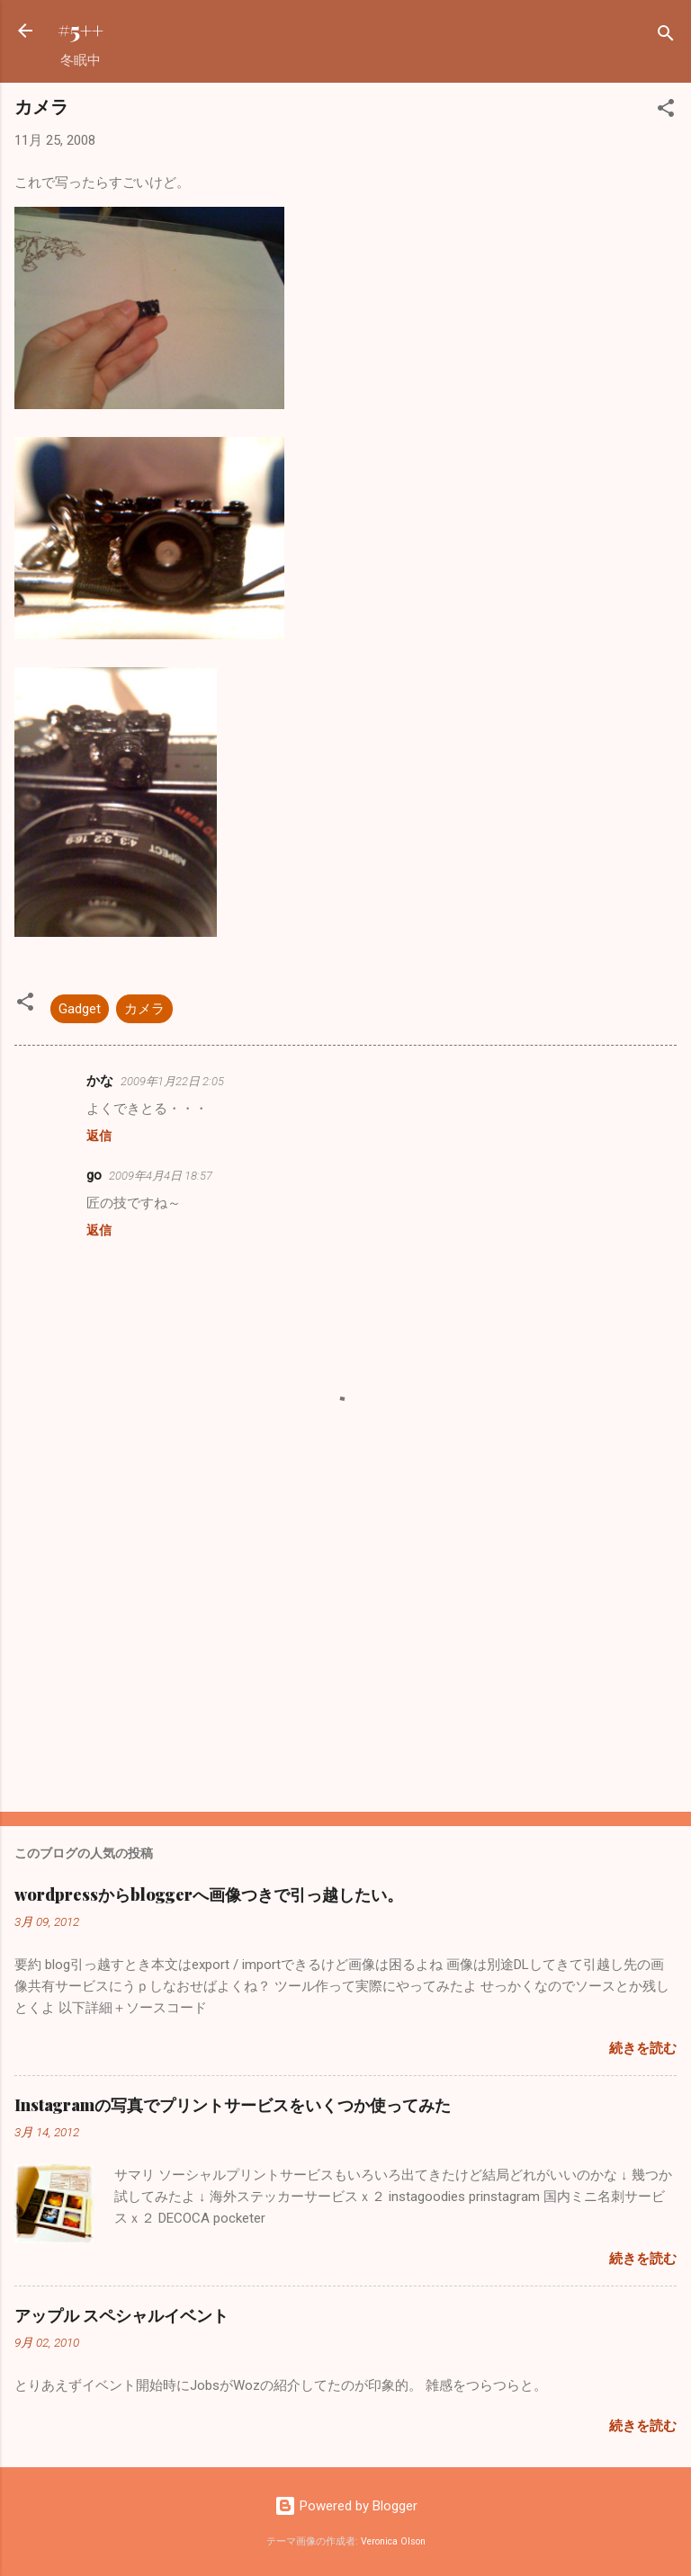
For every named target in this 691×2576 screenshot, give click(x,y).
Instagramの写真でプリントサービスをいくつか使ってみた (232, 2105)
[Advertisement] (345, 1657)
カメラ (144, 1009)
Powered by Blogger (345, 2506)
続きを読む (643, 2048)
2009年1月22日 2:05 (172, 1081)
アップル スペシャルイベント (121, 2315)
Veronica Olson (393, 2541)
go (94, 1175)
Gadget (79, 1009)
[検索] (666, 36)
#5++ (80, 30)
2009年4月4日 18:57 (160, 1175)
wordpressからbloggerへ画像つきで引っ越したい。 (208, 1894)
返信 (99, 1135)
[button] (666, 111)
